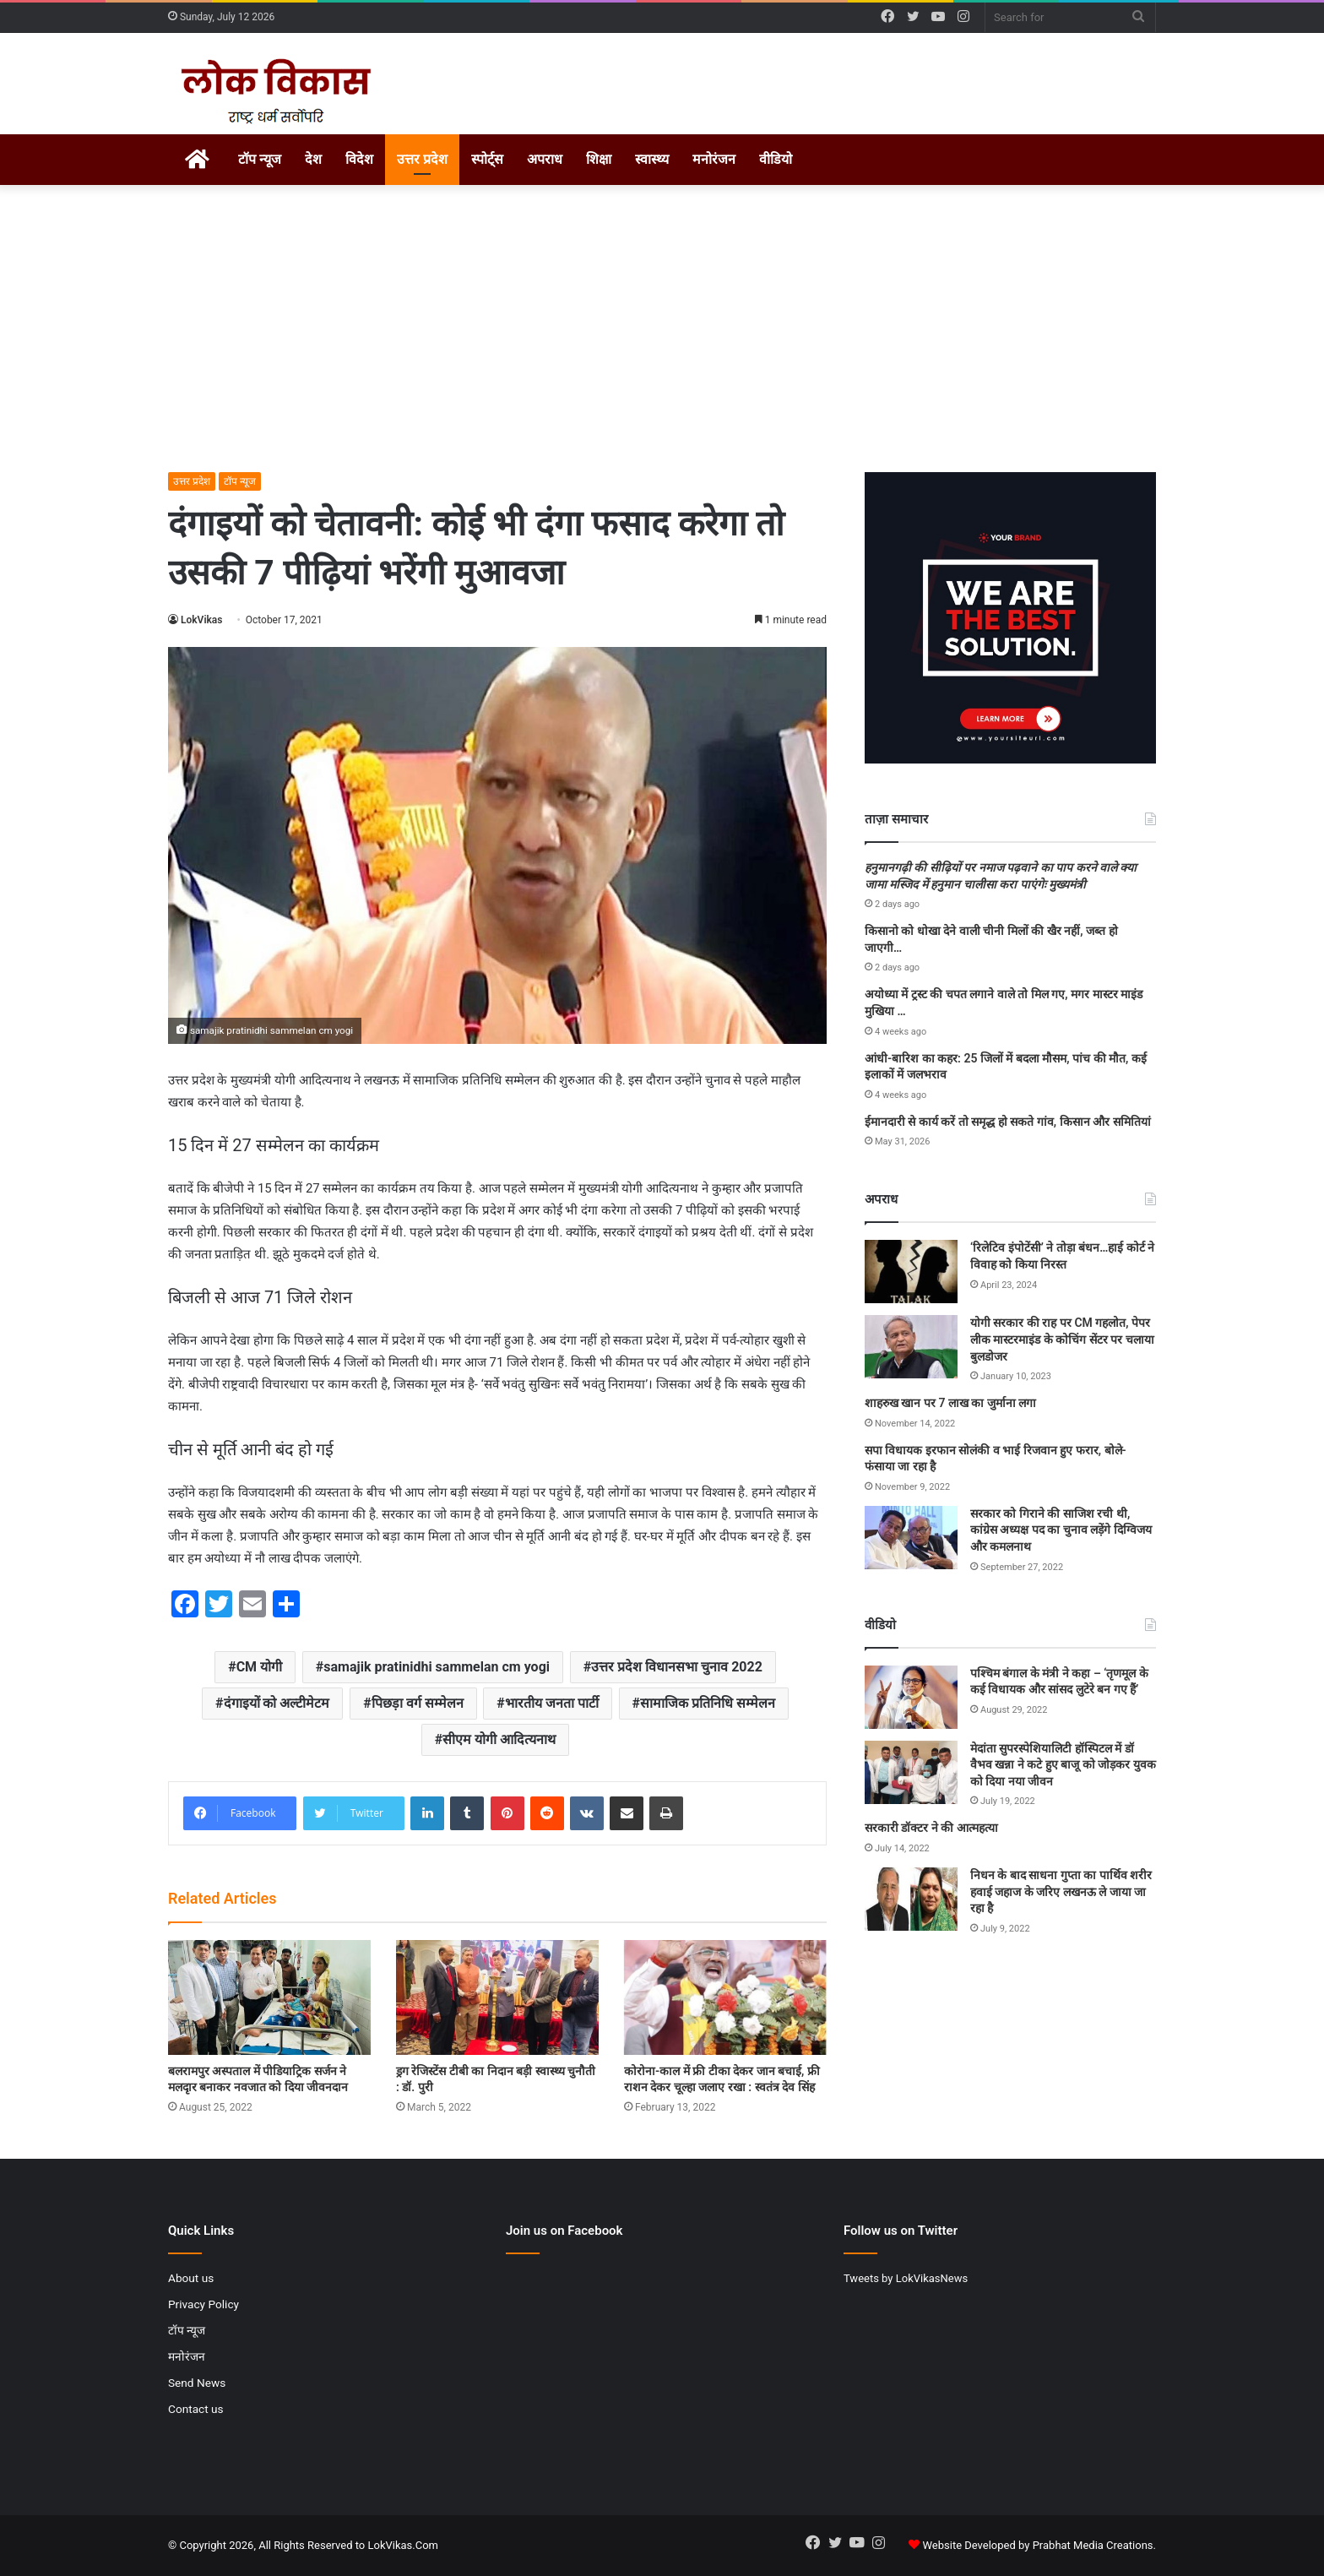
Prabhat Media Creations (1093, 2545)
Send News (196, 2382)
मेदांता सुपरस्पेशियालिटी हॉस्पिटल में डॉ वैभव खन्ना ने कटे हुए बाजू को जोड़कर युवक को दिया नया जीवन (1063, 1765)
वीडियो (775, 159)
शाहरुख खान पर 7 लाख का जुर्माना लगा (950, 1403)
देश (313, 159)
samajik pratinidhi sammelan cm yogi (436, 1667)
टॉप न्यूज (259, 159)
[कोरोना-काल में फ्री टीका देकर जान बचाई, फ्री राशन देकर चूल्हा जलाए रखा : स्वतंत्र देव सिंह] (725, 1997)
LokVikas (201, 620)
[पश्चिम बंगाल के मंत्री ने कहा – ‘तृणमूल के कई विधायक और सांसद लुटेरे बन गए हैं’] (911, 1697)
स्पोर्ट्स (487, 159)
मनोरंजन (713, 159)
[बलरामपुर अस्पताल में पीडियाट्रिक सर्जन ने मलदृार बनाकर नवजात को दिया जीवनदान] (269, 1997)
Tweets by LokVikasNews (906, 2278)
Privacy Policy (203, 2304)
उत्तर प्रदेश (422, 159)
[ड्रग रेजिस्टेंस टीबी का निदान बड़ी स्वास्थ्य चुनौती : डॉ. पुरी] (497, 1997)
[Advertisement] (662, 328)
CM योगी (259, 1667)
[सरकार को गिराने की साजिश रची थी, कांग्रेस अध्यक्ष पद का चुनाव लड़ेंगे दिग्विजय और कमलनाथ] (911, 1537)
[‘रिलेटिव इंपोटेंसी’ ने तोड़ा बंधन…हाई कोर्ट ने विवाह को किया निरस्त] (911, 1271)
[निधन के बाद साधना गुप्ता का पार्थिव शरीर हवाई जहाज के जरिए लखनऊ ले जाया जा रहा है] (911, 1899)
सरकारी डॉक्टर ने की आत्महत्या (931, 1827)
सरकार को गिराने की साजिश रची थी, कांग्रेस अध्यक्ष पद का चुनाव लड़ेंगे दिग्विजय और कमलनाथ (1061, 1530)
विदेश (359, 159)
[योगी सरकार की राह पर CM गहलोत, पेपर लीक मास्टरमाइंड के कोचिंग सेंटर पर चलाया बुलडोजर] (911, 1346)
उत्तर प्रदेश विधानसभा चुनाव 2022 (676, 1667)
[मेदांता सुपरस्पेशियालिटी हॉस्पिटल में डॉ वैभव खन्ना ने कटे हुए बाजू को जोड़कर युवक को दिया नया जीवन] (911, 1772)
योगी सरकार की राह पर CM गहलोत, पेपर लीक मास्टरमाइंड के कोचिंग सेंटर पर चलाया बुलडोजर (1062, 1339)
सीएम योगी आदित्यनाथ (499, 1739)
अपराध (544, 159)
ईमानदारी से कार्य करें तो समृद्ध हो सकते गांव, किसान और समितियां (1008, 1121)
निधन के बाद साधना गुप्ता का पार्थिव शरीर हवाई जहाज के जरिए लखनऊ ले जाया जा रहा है (1061, 1891)
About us (191, 2278)
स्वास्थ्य (652, 159)
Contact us (196, 2409)
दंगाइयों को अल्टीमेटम (277, 1703)
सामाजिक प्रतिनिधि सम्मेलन (707, 1703)
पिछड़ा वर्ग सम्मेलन (418, 1703)
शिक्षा (598, 159)
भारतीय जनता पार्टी (552, 1703)
